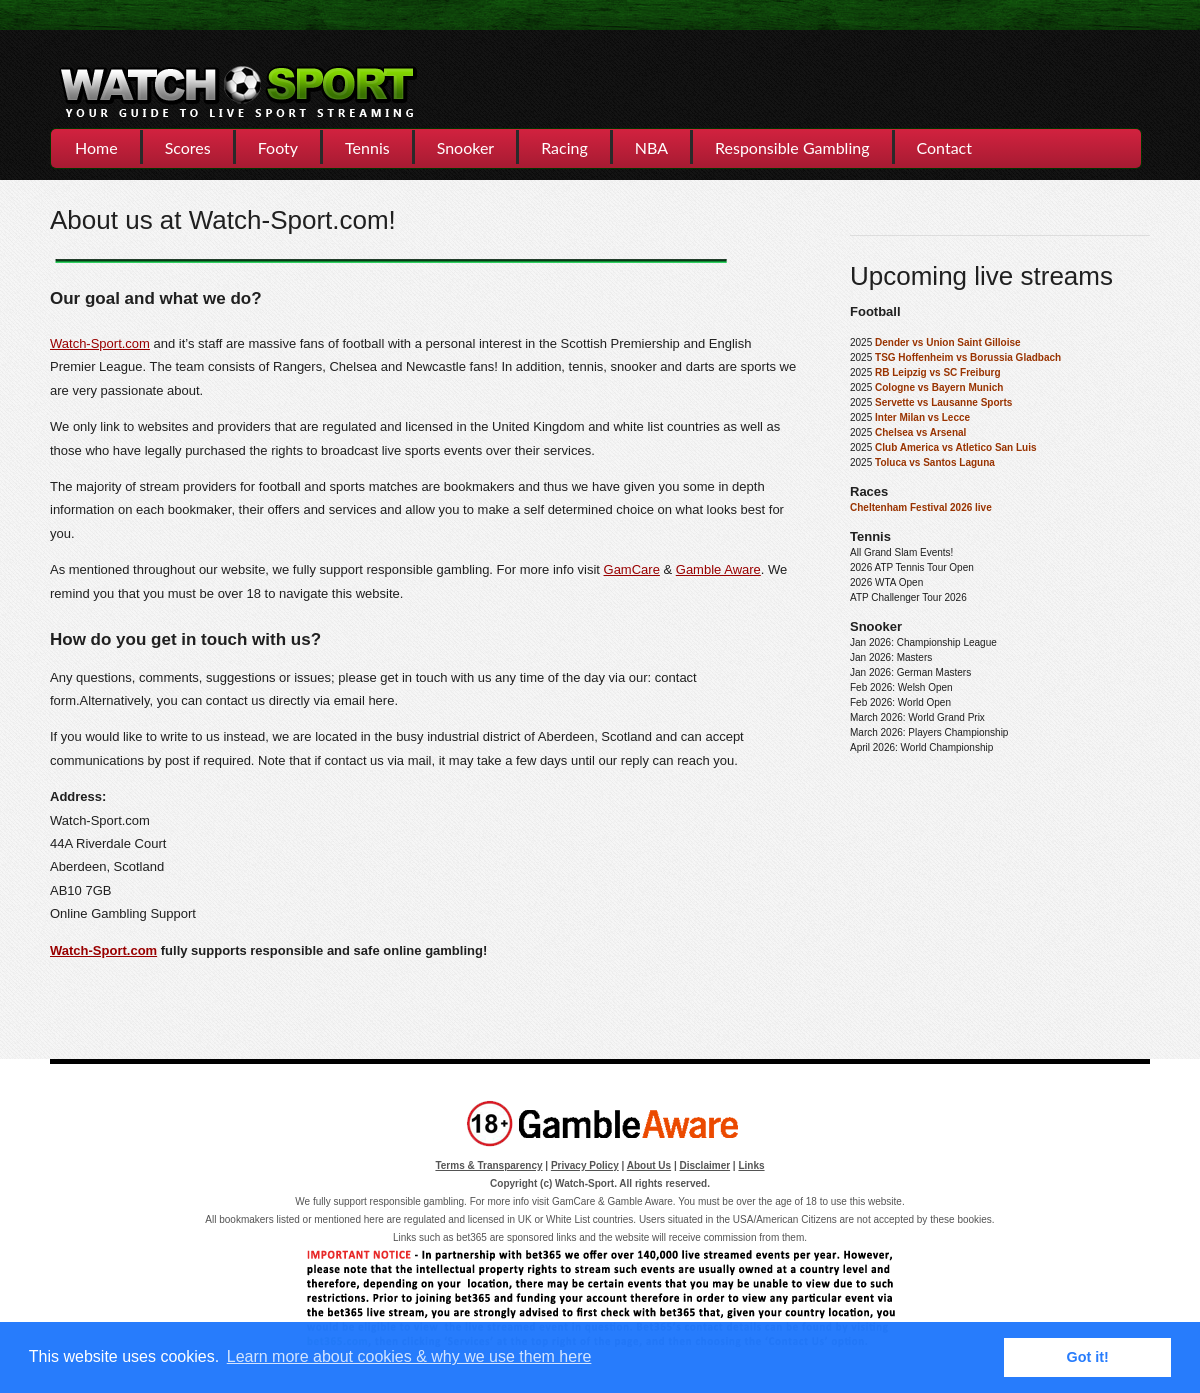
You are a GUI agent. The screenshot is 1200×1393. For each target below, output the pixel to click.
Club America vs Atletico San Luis (956, 447)
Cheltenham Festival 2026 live (921, 507)
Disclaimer (705, 1165)
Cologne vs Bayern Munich (939, 387)
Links (751, 1165)
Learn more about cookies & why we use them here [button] (409, 1356)
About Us (649, 1165)
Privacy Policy (585, 1165)
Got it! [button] (1088, 1357)
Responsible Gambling (792, 147)
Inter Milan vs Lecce (922, 417)
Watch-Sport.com (100, 343)
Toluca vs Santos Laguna (935, 462)
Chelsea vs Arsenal (920, 432)
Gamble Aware (718, 569)
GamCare (632, 569)
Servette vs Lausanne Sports (943, 402)
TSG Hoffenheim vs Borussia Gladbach (968, 357)
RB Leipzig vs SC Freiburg (938, 372)
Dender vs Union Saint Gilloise (948, 342)
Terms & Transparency (488, 1165)
